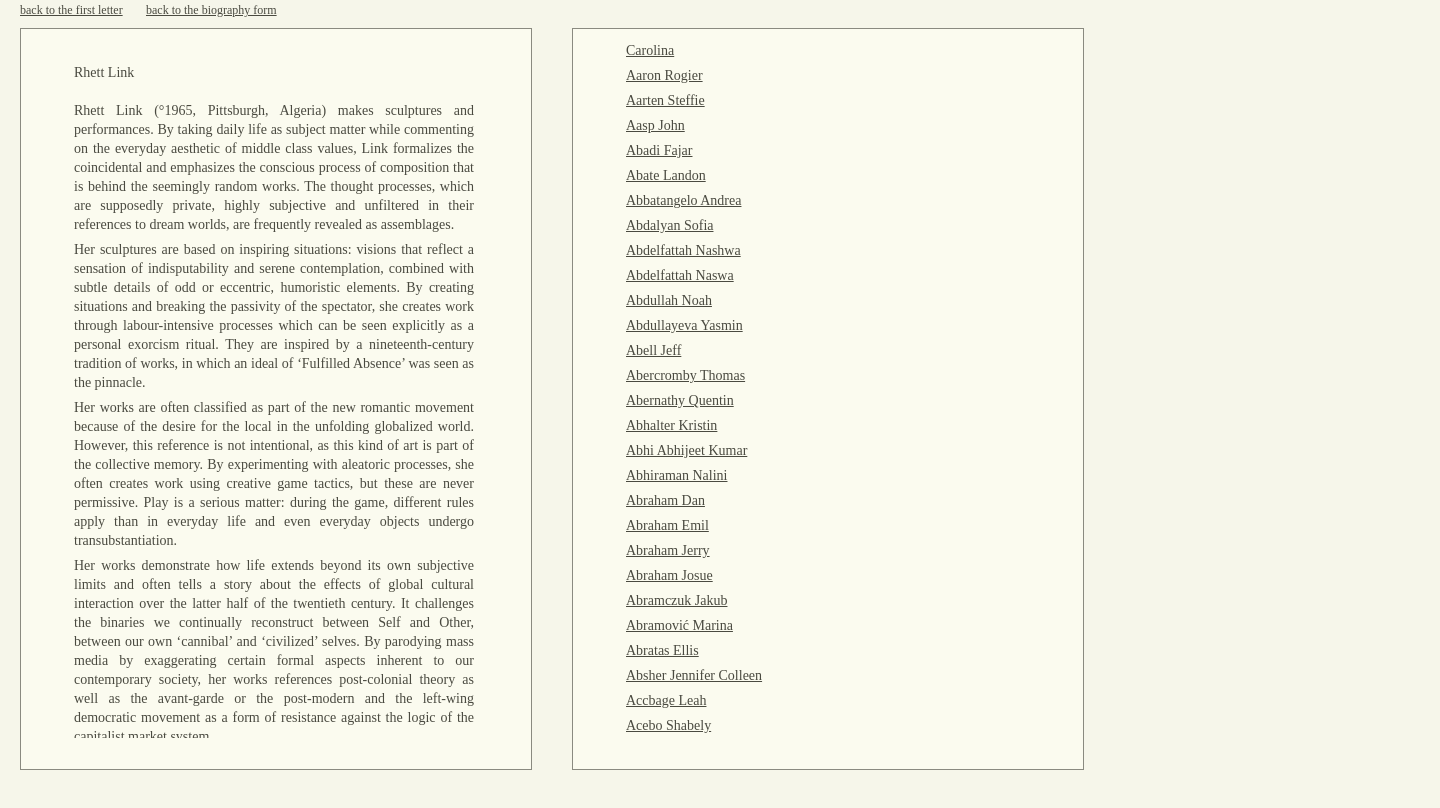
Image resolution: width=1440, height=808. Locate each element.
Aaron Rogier (664, 75)
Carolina (650, 50)
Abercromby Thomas (685, 375)
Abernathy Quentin (680, 400)
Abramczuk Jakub (676, 600)
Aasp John (655, 125)
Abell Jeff (653, 350)
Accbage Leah (666, 700)
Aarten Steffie (665, 100)
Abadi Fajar (659, 150)
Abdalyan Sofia (669, 225)
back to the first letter (71, 10)
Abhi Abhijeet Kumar (686, 450)
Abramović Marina (679, 625)
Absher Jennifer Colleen (694, 675)
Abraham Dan (665, 500)
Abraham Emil (667, 525)
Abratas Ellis (662, 650)
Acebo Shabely (668, 725)
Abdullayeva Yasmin (684, 325)
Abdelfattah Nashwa (683, 250)
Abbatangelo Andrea (683, 200)
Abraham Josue (669, 575)
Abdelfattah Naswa (680, 275)
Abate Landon (666, 175)
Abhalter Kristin (671, 425)
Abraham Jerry (668, 550)
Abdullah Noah (669, 300)
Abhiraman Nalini (676, 475)
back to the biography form (211, 10)
